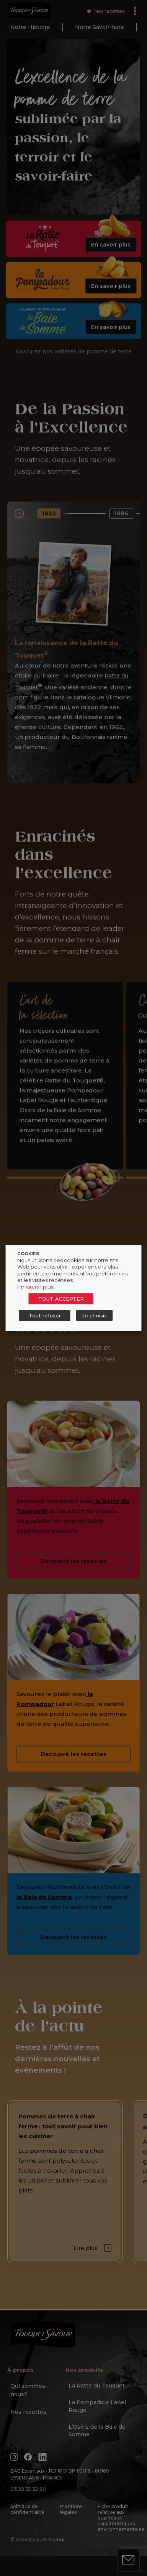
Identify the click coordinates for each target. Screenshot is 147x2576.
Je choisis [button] (94, 1315)
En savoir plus (35, 1287)
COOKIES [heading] (28, 1253)
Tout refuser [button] (45, 1315)
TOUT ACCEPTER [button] (61, 1299)
